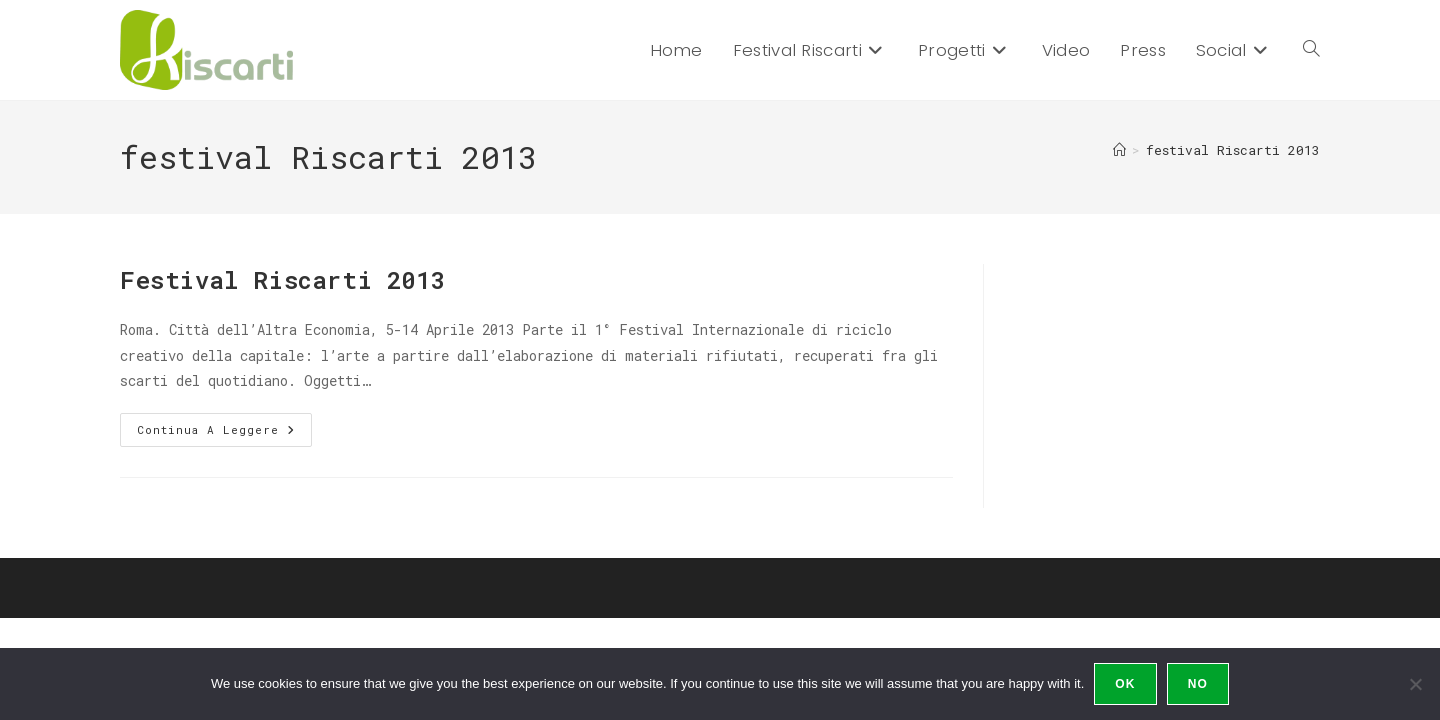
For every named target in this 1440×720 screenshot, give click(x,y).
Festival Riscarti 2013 (282, 280)
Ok (1125, 684)
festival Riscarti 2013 (1233, 150)
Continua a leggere (224, 433)
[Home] (1119, 150)
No (1198, 684)
